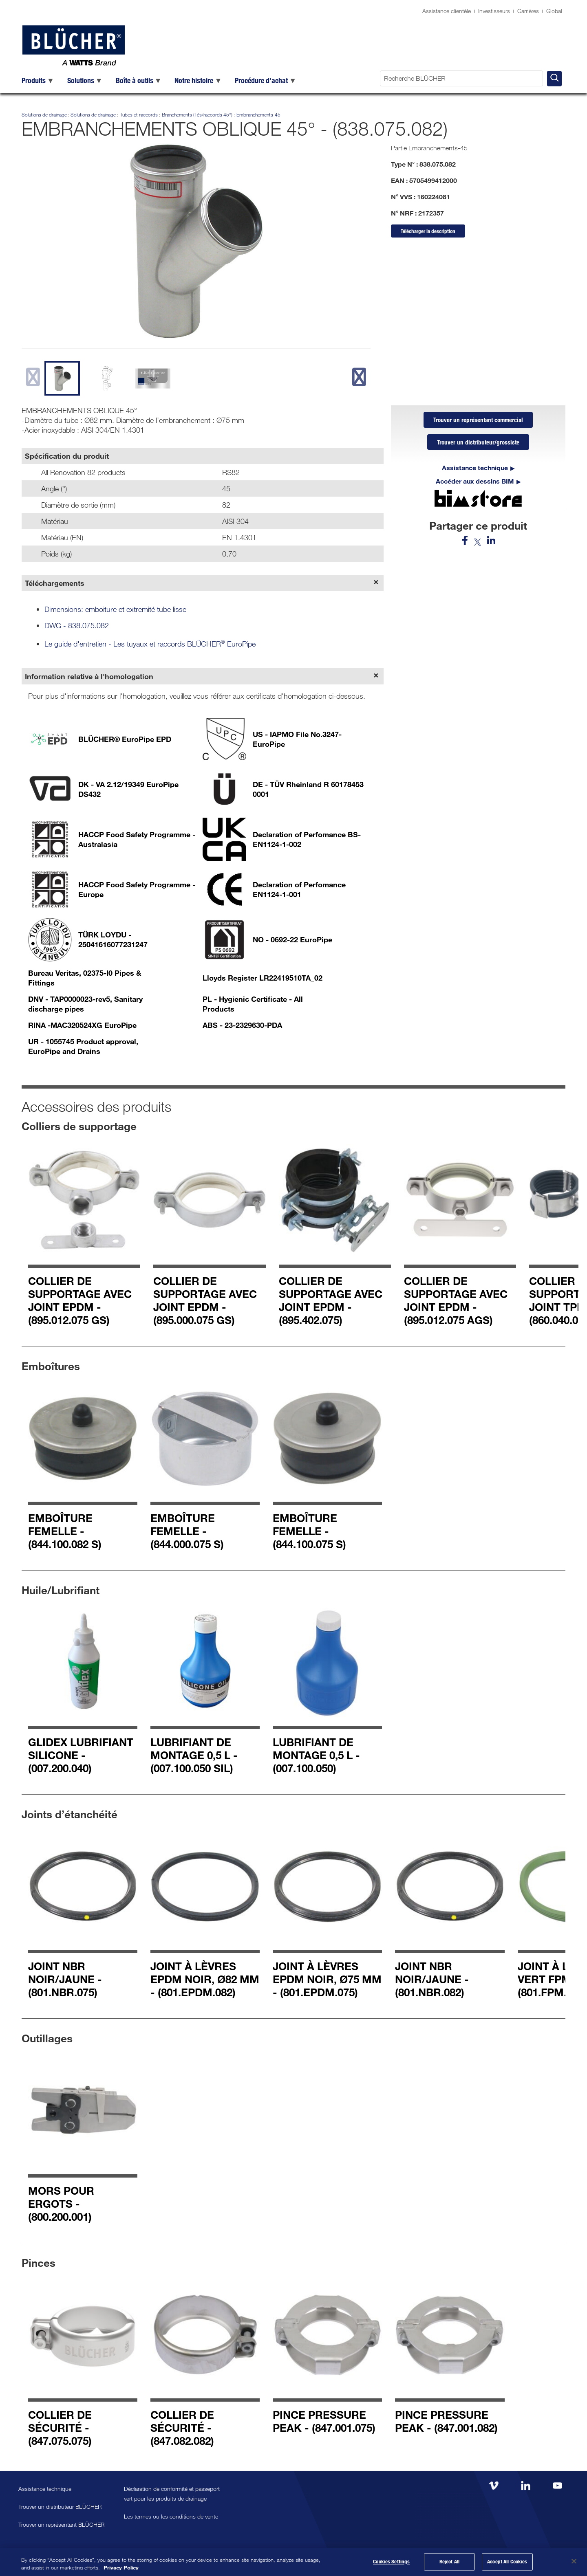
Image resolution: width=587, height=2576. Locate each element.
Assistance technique (475, 469)
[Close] (574, 2561)
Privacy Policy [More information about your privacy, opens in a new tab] (121, 2567)
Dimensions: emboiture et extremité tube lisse (115, 609)
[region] (293, 2562)
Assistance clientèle (446, 10)
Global (554, 10)
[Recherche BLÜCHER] (461, 78)
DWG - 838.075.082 (76, 625)
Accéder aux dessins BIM (475, 482)
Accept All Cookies (507, 2562)
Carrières (528, 10)
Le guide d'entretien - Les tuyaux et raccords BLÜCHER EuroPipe (150, 643)
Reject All (449, 2562)
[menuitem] (38, 80)
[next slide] (359, 377)
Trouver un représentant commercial (478, 420)
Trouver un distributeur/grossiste (478, 443)
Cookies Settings (391, 2562)
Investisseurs (494, 10)
